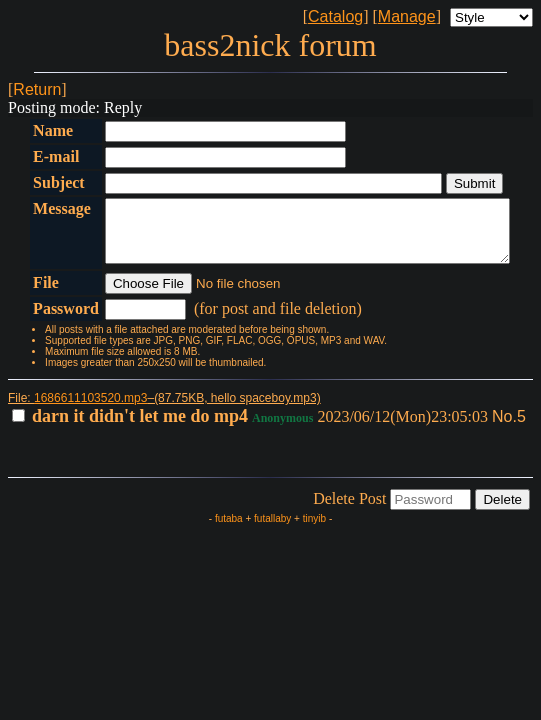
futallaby (272, 530)
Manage (407, 16)
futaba (229, 530)
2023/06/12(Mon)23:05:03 (252, 428)
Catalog (335, 16)
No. (504, 428)
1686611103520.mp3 (90, 410)
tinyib (314, 530)
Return (37, 89)
